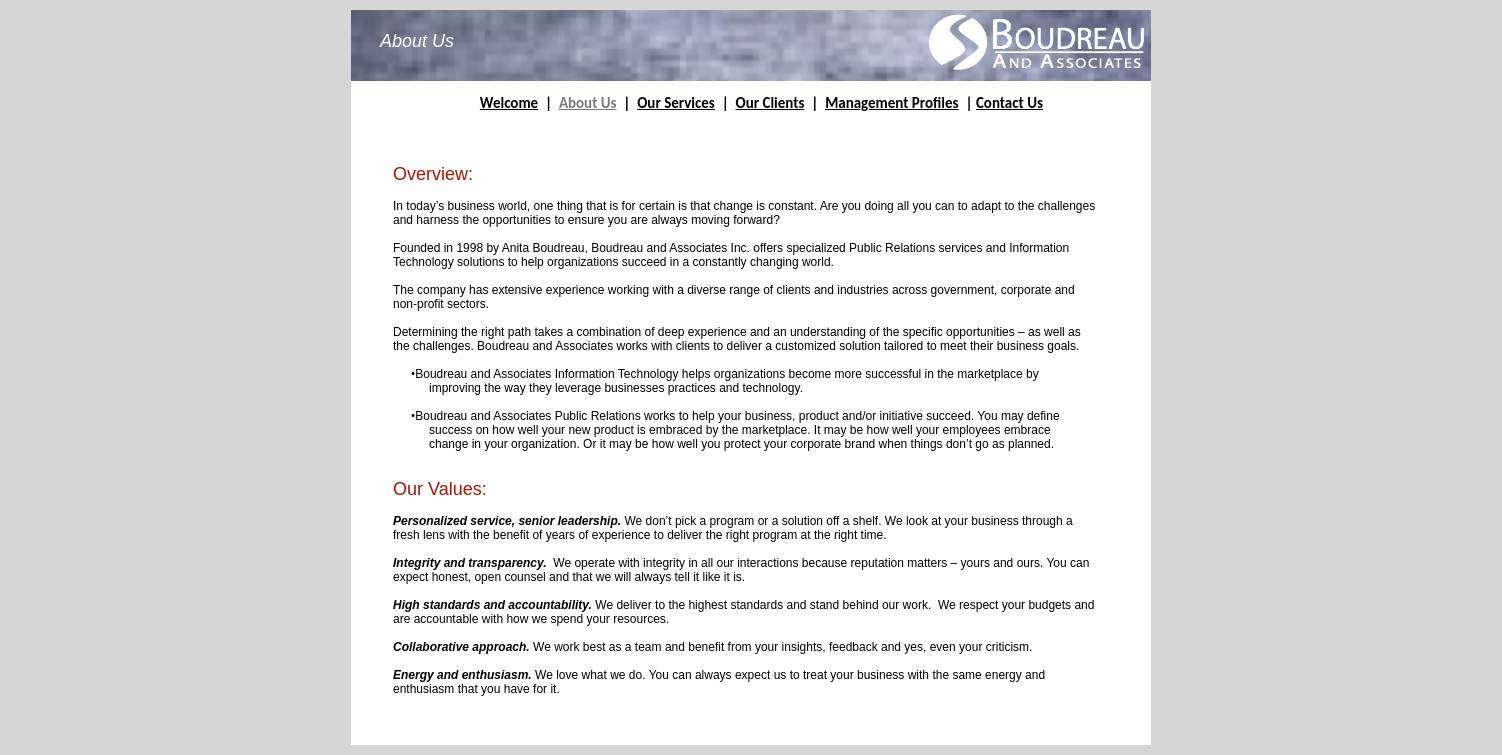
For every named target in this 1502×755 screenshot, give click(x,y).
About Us (588, 103)
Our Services (676, 103)
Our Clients (770, 103)
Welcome (509, 103)
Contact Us (1009, 103)
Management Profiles (891, 103)
